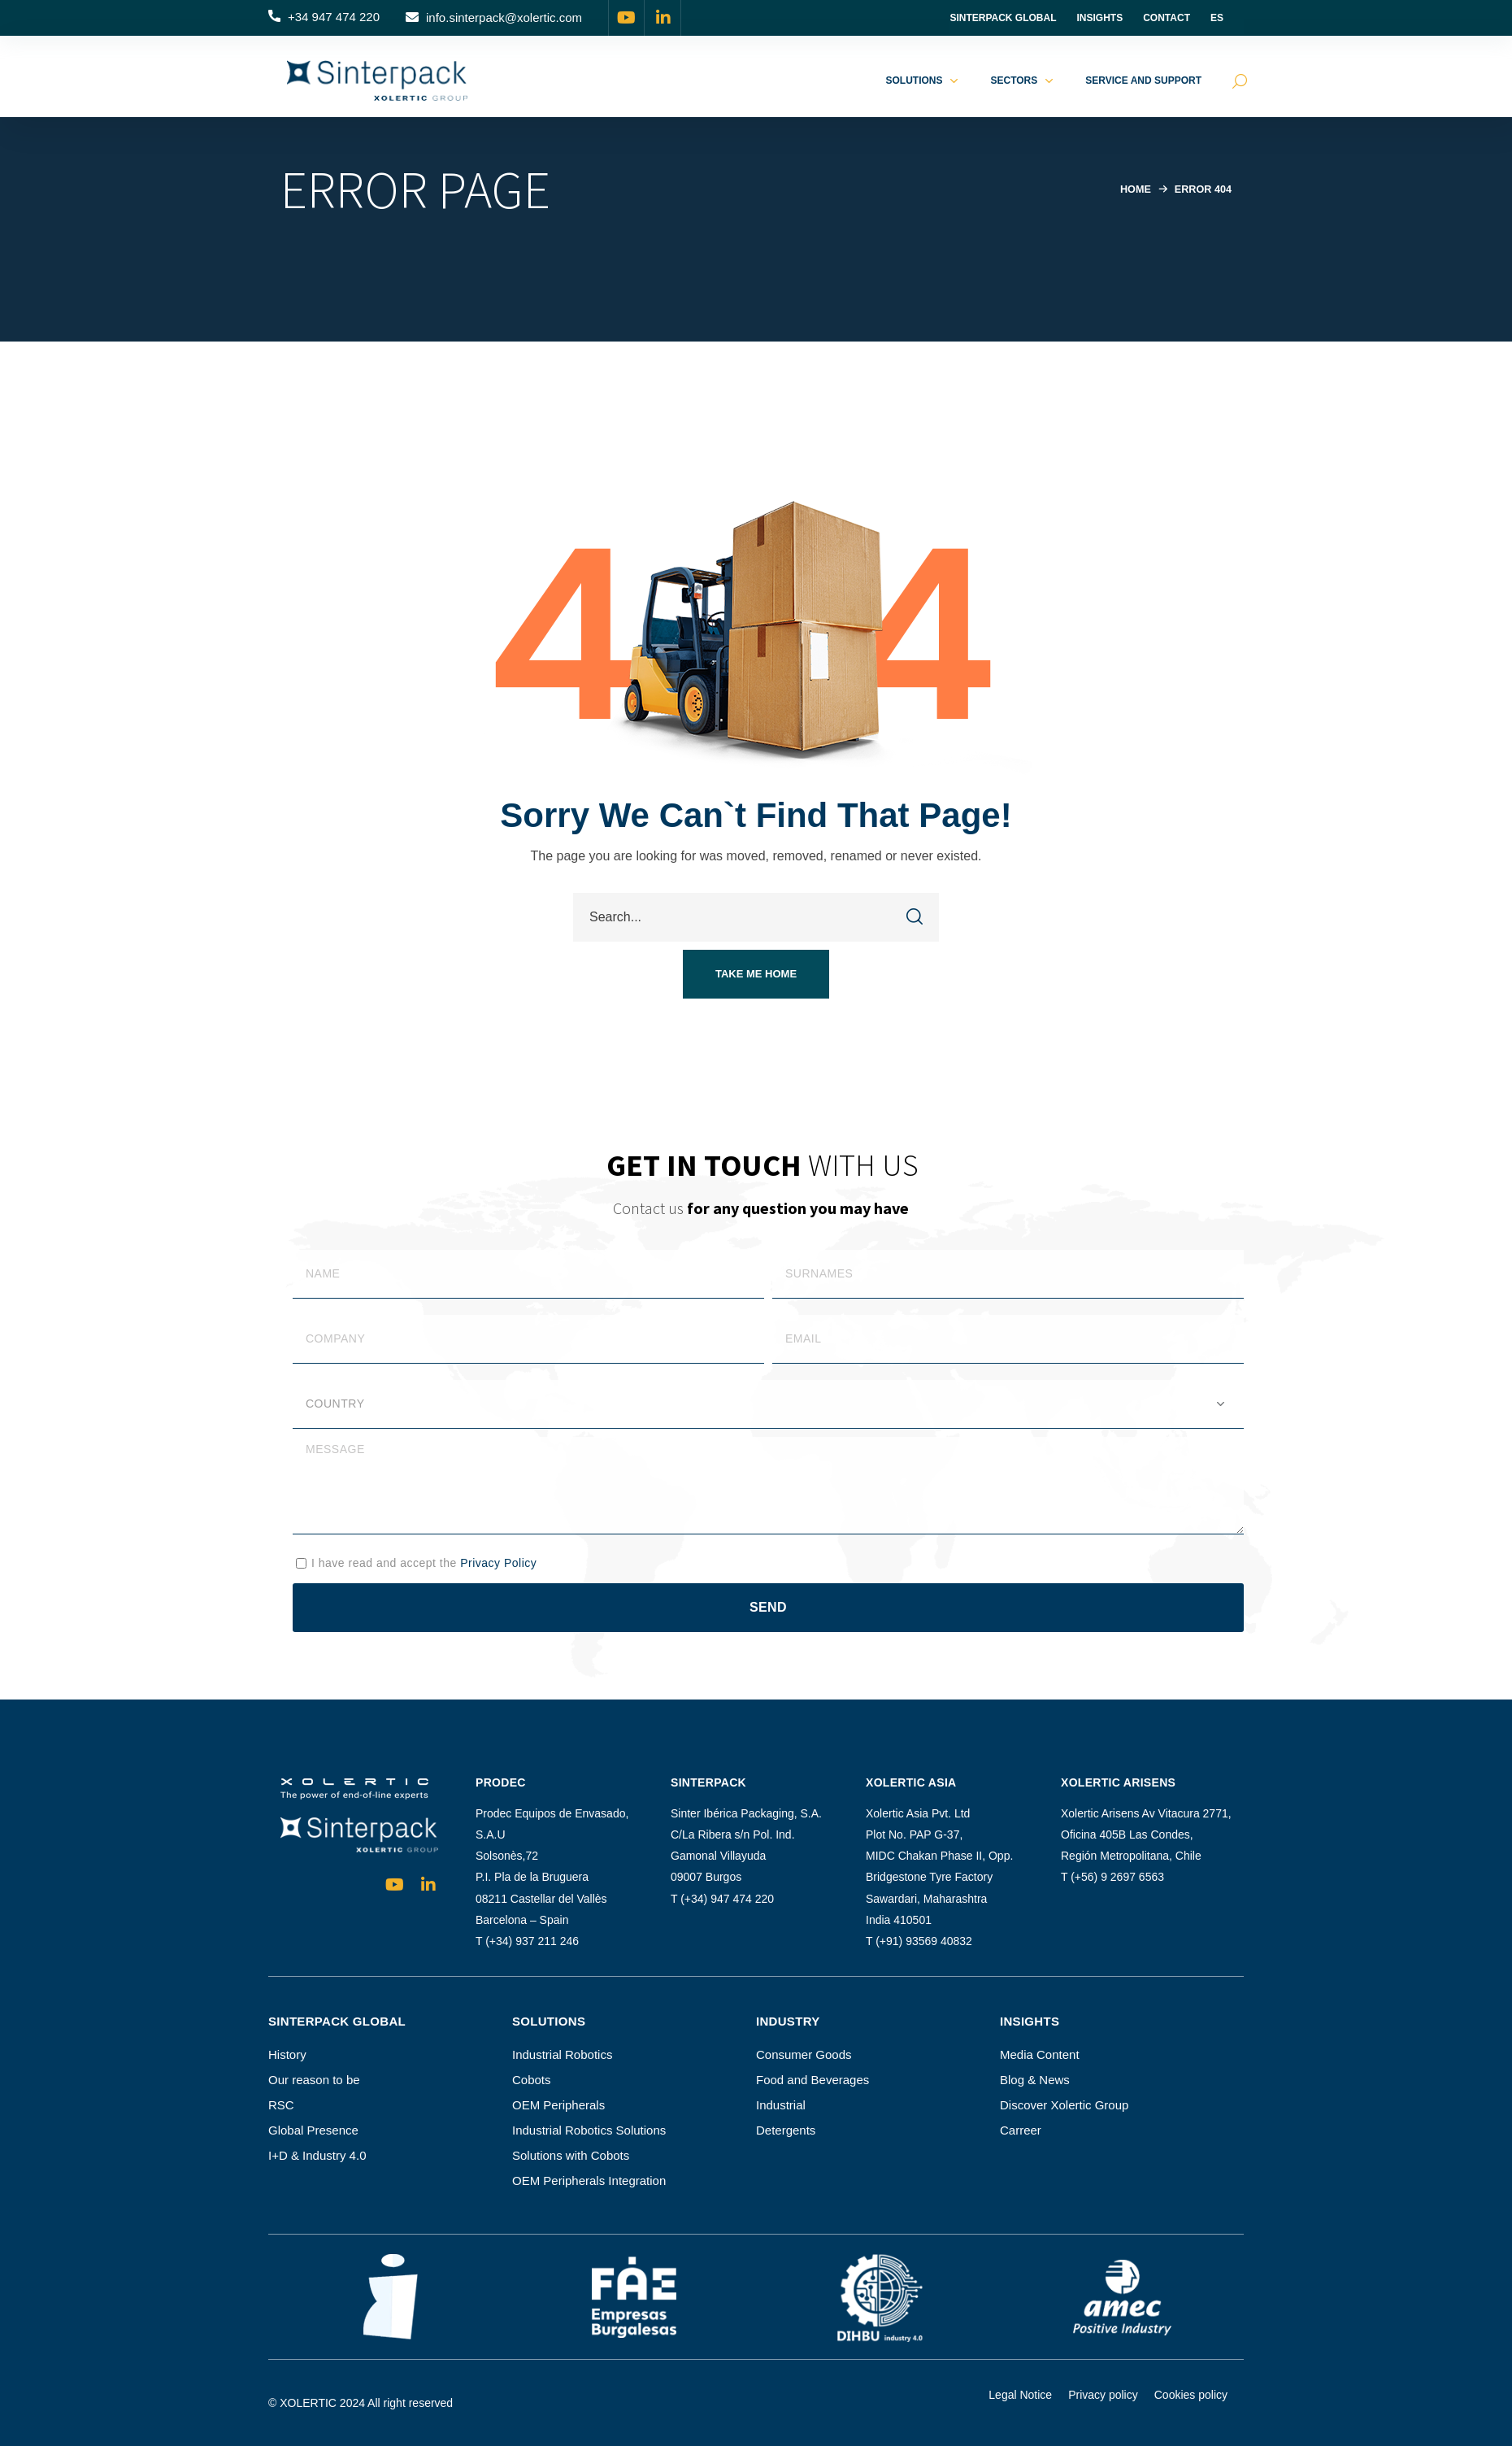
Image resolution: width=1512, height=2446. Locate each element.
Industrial (781, 2105)
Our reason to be (314, 2080)
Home (1133, 189)
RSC (281, 2105)
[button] (324, 18)
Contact (1166, 18)
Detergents (785, 2130)
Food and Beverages (812, 2080)
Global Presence (313, 2130)
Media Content (1040, 2054)
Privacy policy (1103, 2394)
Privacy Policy (498, 1562)
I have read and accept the (424, 1562)
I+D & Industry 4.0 (317, 2155)
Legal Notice (1020, 2394)
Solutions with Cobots (570, 2155)
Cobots (531, 2080)
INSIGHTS (1100, 18)
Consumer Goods (804, 2054)
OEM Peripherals (558, 2105)
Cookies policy (1190, 2394)
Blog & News (1035, 2080)
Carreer (1020, 2130)
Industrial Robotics (562, 2054)
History (287, 2054)
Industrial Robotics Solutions (589, 2130)
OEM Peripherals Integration (589, 2180)
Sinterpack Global (1002, 18)
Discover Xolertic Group (1064, 2105)
